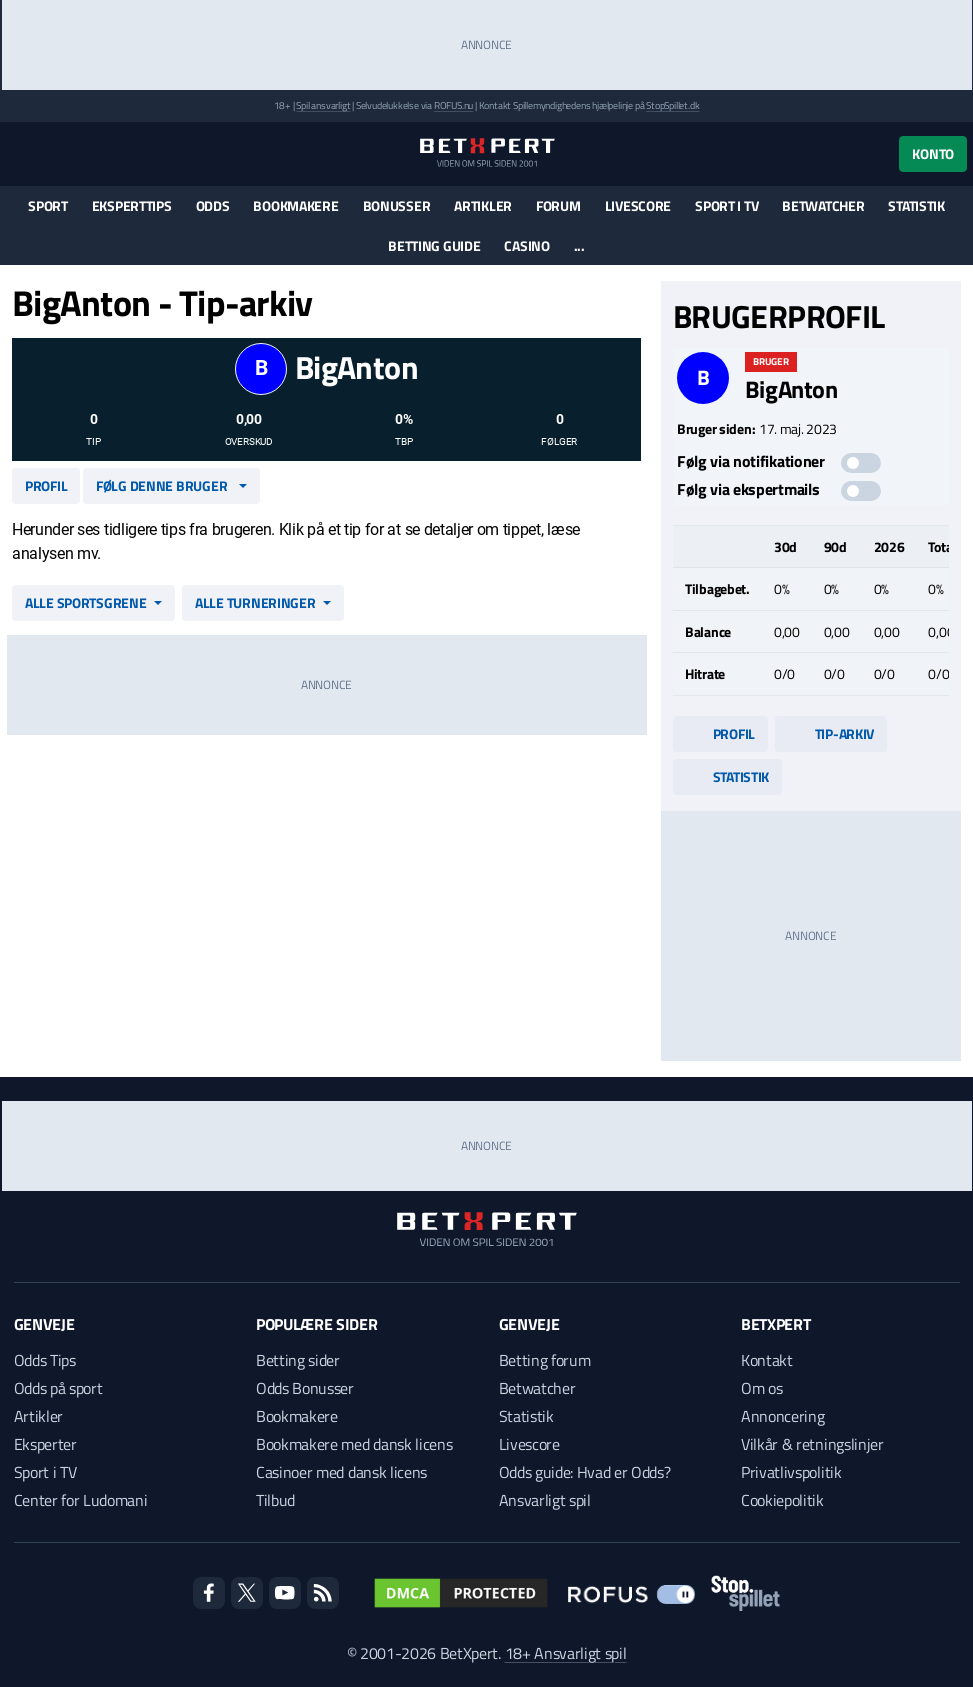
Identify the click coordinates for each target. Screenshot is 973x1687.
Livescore (638, 205)
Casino (526, 245)
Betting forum (545, 1360)
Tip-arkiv (831, 733)
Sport (48, 205)
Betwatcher (823, 205)
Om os (761, 1388)
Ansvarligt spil (545, 1500)
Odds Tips (45, 1360)
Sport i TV (726, 205)
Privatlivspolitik (791, 1472)
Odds (213, 205)
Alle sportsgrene (86, 602)
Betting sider (298, 1360)
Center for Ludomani (81, 1500)
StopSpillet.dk (672, 105)
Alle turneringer (255, 602)
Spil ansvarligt (323, 105)
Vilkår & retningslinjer (812, 1444)
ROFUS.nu (453, 105)
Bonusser (397, 205)
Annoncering (782, 1416)
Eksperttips (132, 205)
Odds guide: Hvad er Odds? (585, 1472)
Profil (46, 485)
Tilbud (275, 1500)
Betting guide (434, 245)
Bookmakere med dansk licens (354, 1444)
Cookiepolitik (782, 1500)
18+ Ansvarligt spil (566, 1653)
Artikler (483, 205)
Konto (933, 153)
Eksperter (45, 1444)
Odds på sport (58, 1388)
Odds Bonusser (305, 1388)
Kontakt (767, 1360)
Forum (558, 205)
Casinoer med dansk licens (341, 1472)
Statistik (916, 205)
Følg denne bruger (161, 485)
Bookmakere (295, 205)
